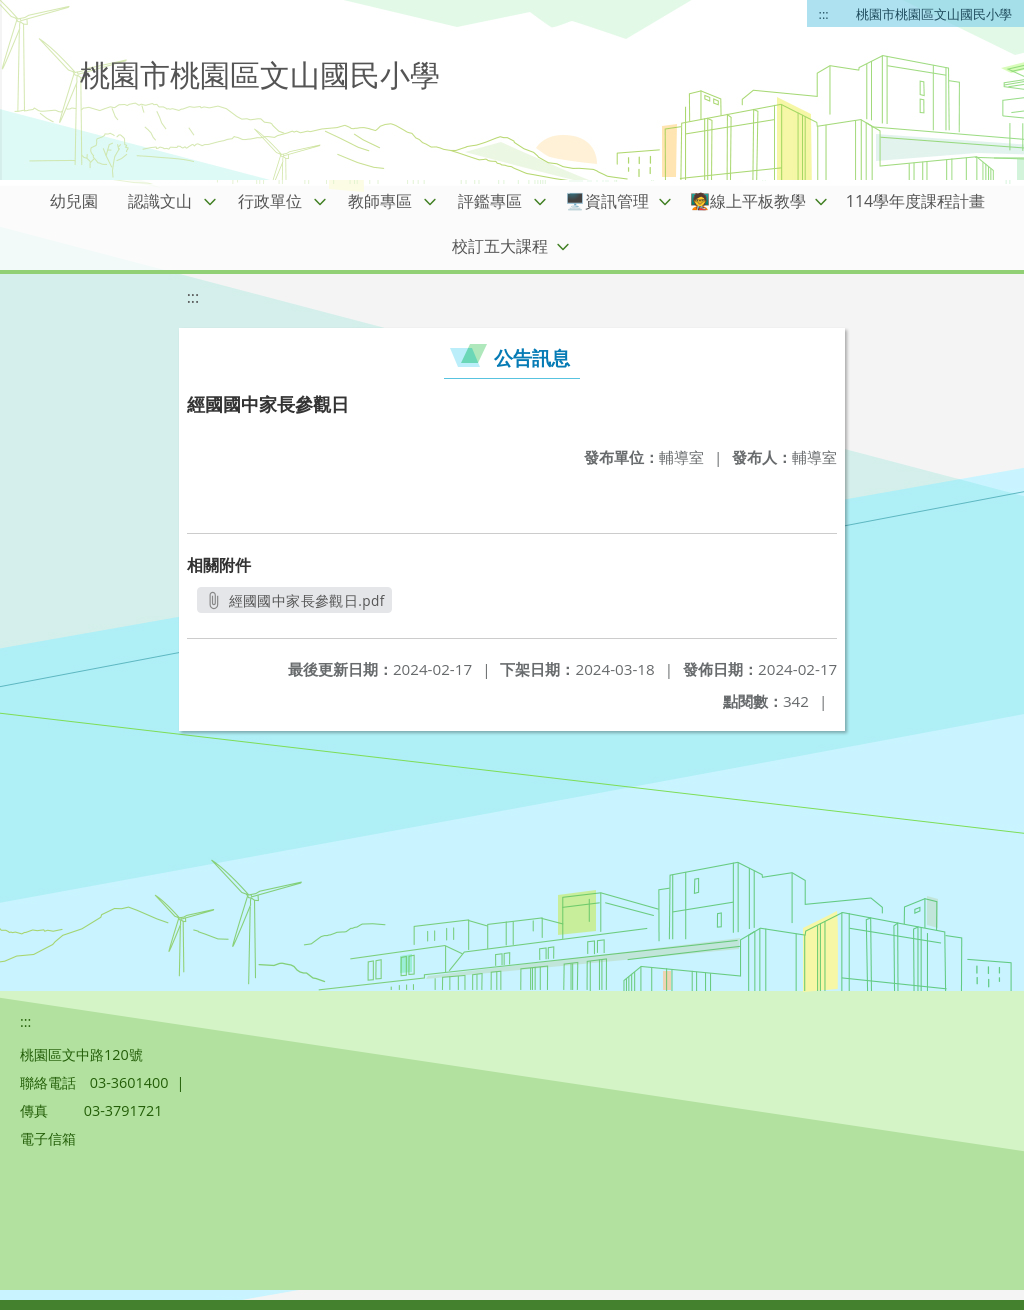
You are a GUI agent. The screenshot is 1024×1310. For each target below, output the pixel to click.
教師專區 (380, 201)
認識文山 (160, 201)
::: (824, 14)
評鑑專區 (490, 201)
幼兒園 (74, 201)
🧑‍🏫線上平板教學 (748, 201)
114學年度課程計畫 (915, 201)
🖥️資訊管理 (607, 201)
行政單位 (270, 201)
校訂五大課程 (500, 246)
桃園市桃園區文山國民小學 (934, 14)
